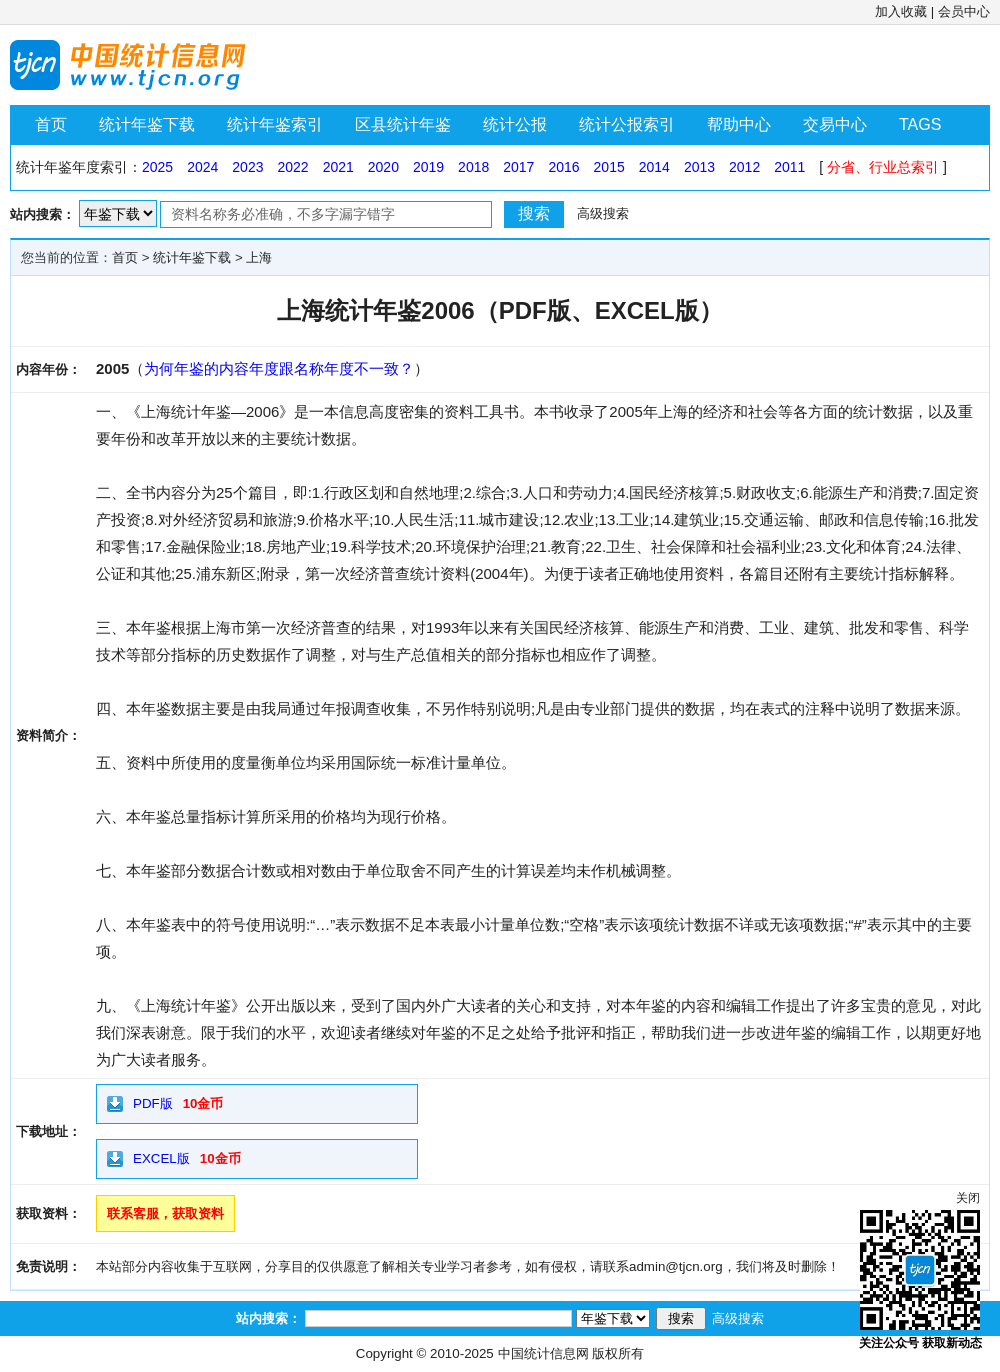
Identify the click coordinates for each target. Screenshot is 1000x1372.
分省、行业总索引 (883, 167)
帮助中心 (739, 124)
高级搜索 (603, 213)
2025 (157, 167)
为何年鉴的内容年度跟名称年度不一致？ (279, 368)
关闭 (968, 1198)
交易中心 (835, 124)
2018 (473, 167)
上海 (259, 257)
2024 (202, 167)
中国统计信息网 (543, 1353)
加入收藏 (901, 11)
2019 (428, 167)
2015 (609, 167)
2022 (292, 167)
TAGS (920, 124)
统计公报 (515, 124)
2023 (247, 167)
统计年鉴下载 (147, 124)
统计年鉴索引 (275, 124)
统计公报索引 (627, 124)
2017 (518, 167)
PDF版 (153, 1103)
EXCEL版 (161, 1158)
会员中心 (964, 11)
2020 (383, 167)
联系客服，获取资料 (165, 1213)
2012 (744, 167)
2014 (654, 167)
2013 (699, 167)
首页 (51, 124)
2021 (338, 167)
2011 (789, 167)
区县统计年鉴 (403, 124)
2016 (563, 167)
